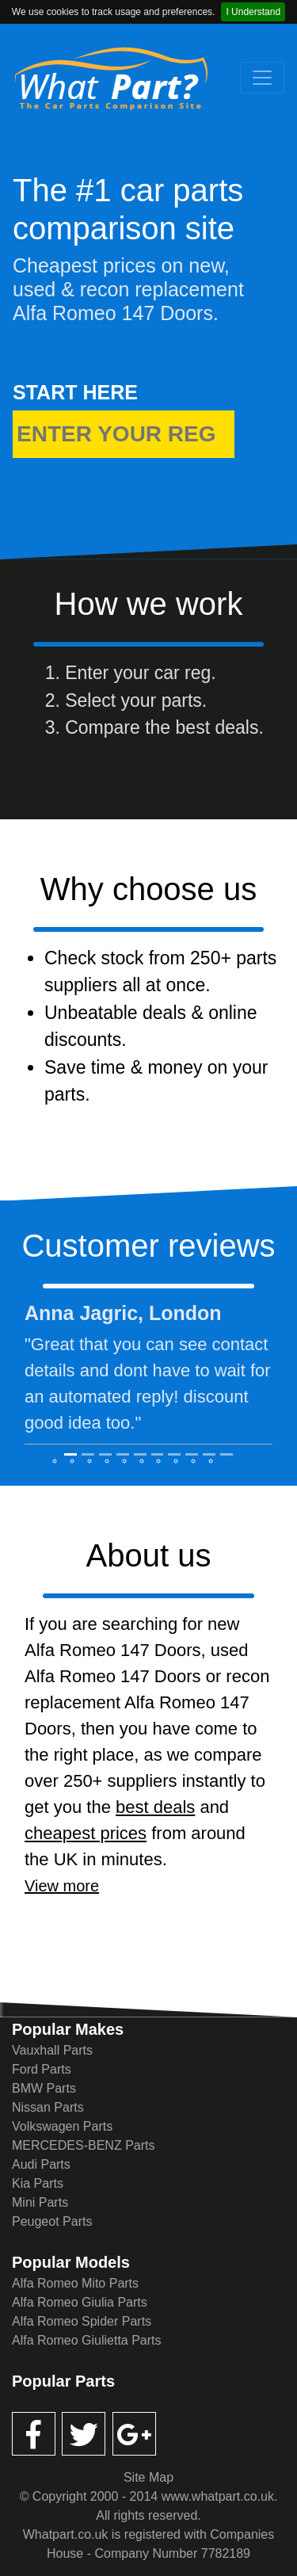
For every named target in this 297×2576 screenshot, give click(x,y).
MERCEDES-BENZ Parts (83, 2145)
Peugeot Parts (52, 2221)
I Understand (253, 11)
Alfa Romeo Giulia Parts (79, 2302)
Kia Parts (37, 2183)
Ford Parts (41, 2069)
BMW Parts (44, 2088)
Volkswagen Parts (62, 2126)
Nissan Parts (48, 2107)
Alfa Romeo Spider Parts (81, 2321)
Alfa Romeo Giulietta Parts (87, 2340)
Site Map (148, 2477)
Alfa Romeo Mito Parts (75, 2283)
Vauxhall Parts (52, 2050)
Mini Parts (40, 2202)
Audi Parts (41, 2164)
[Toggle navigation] (262, 77)
